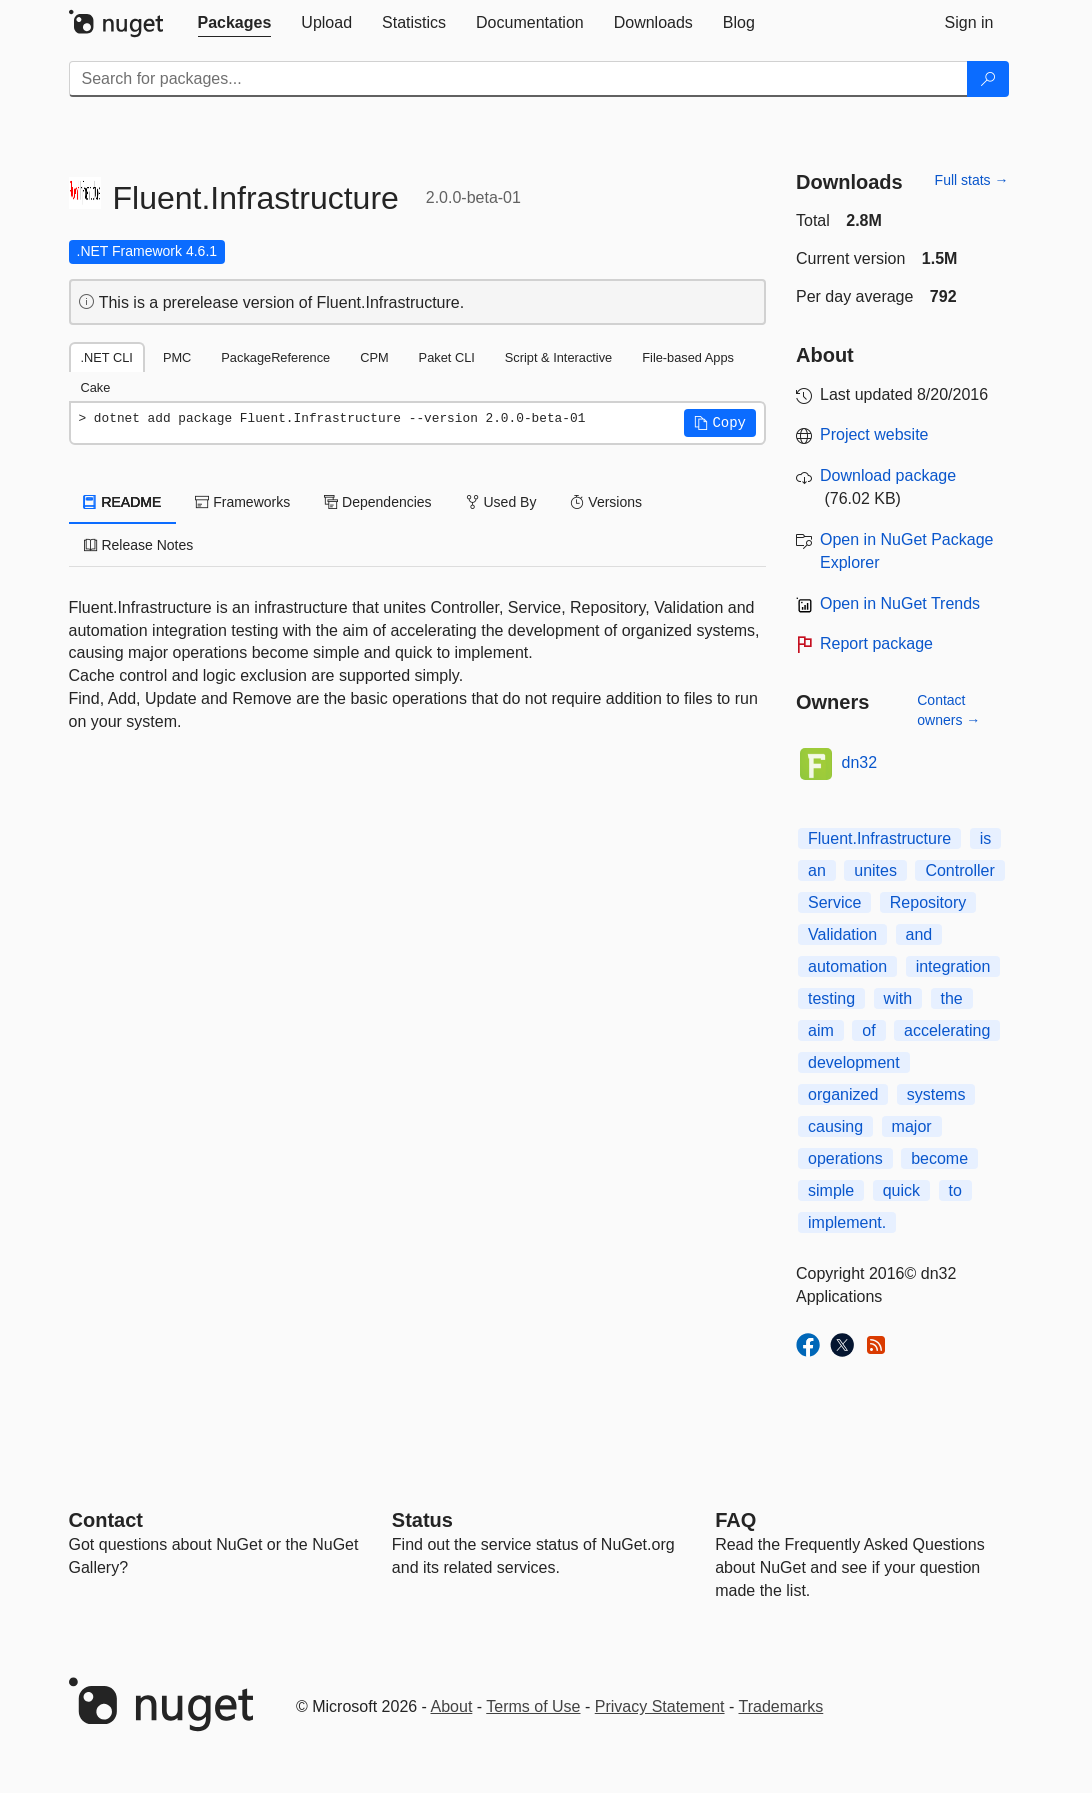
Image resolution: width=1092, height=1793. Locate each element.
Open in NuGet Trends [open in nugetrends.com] (900, 603)
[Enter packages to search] (518, 79)
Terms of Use (533, 1706)
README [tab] (123, 502)
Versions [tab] (606, 502)
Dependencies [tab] (377, 502)
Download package (888, 475)
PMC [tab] (177, 357)
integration (953, 966)
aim (821, 1030)
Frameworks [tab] (242, 502)
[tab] (235, 23)
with (898, 998)
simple (831, 1190)
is (986, 838)
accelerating (947, 1030)
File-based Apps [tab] (688, 357)
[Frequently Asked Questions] (735, 1520)
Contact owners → (948, 710)
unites (875, 870)
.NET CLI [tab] (107, 357)
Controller (959, 870)
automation (847, 966)
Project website (874, 434)
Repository (928, 902)
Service (834, 902)
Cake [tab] (96, 387)
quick (901, 1190)
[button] (720, 423)
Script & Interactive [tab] (558, 357)
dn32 (860, 762)
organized (843, 1094)
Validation (842, 934)
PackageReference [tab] (275, 357)
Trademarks (781, 1706)
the (952, 998)
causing (835, 1126)
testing (831, 998)
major (912, 1126)
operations (845, 1158)
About (452, 1706)
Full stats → (972, 180)
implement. (847, 1222)
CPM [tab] (374, 357)
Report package (876, 643)
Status (422, 1520)
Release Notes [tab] (139, 545)
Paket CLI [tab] (447, 357)
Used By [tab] (501, 502)
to (955, 1190)
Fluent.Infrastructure (879, 838)
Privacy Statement (660, 1706)
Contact (106, 1520)
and (919, 934)
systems (936, 1094)
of (868, 1030)
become (939, 1158)
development (854, 1062)
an (817, 870)
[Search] (988, 79)
